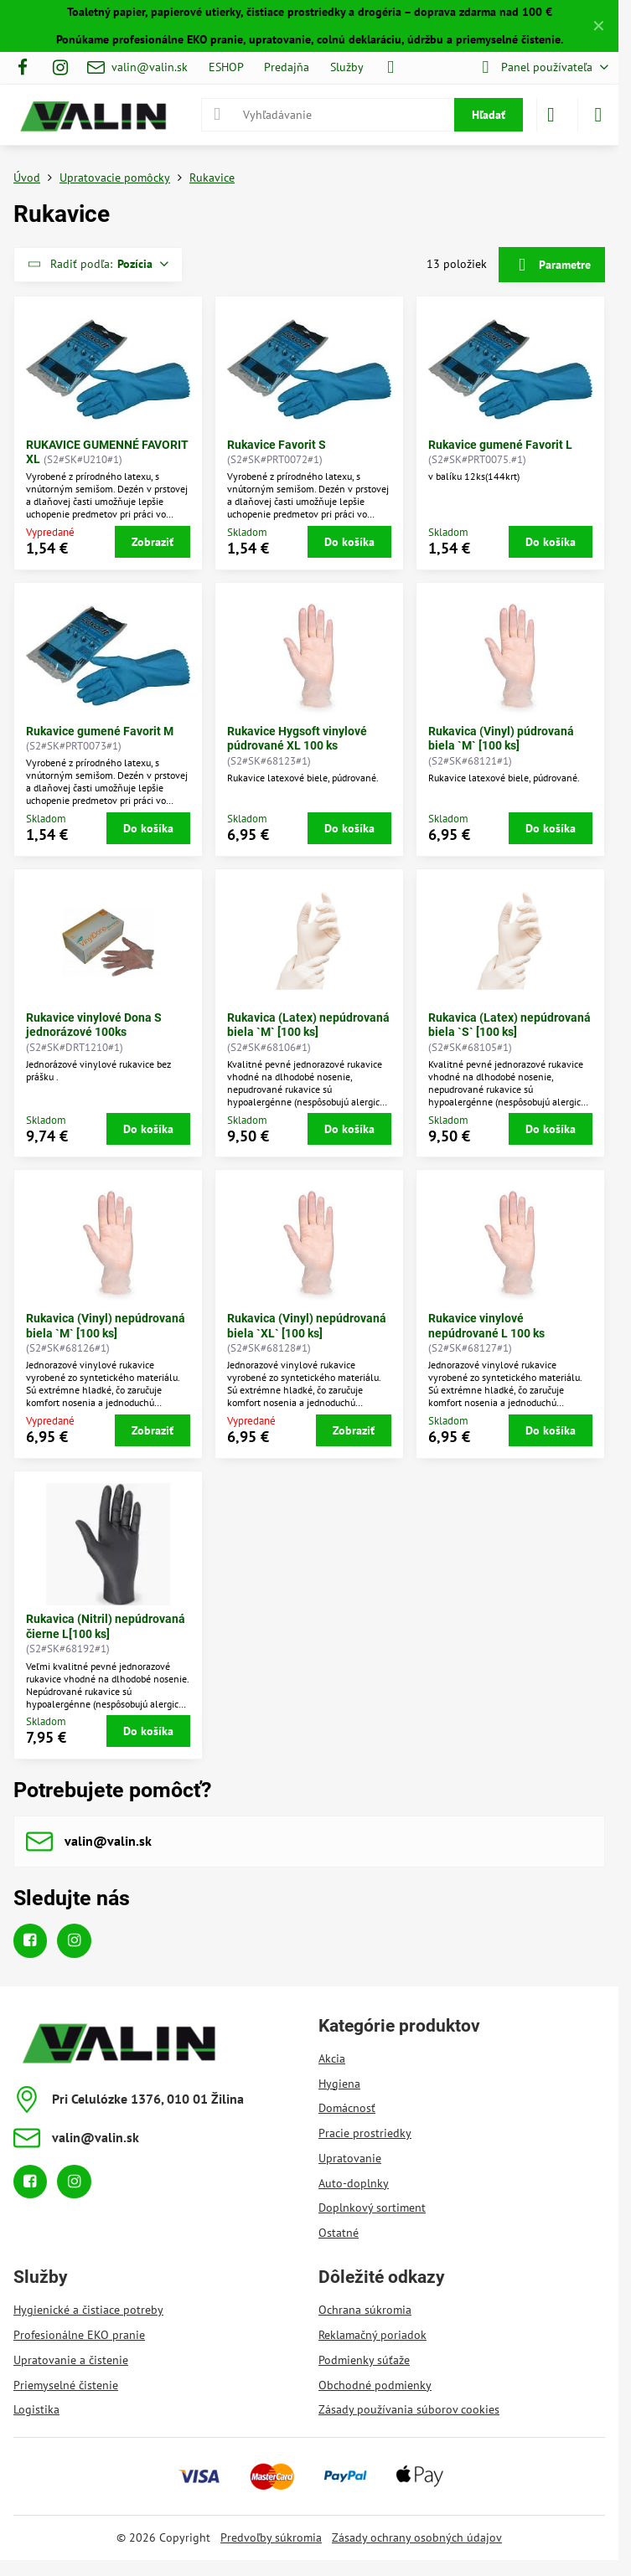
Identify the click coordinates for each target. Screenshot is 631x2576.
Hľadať (488, 114)
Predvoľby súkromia (271, 2537)
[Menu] (598, 114)
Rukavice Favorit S (276, 444)
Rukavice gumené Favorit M (99, 731)
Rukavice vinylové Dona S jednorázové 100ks (94, 1025)
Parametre (551, 265)
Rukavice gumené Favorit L (500, 444)
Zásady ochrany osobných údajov (417, 2537)
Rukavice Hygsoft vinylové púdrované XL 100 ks (297, 738)
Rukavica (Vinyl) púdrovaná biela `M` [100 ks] (501, 738)
